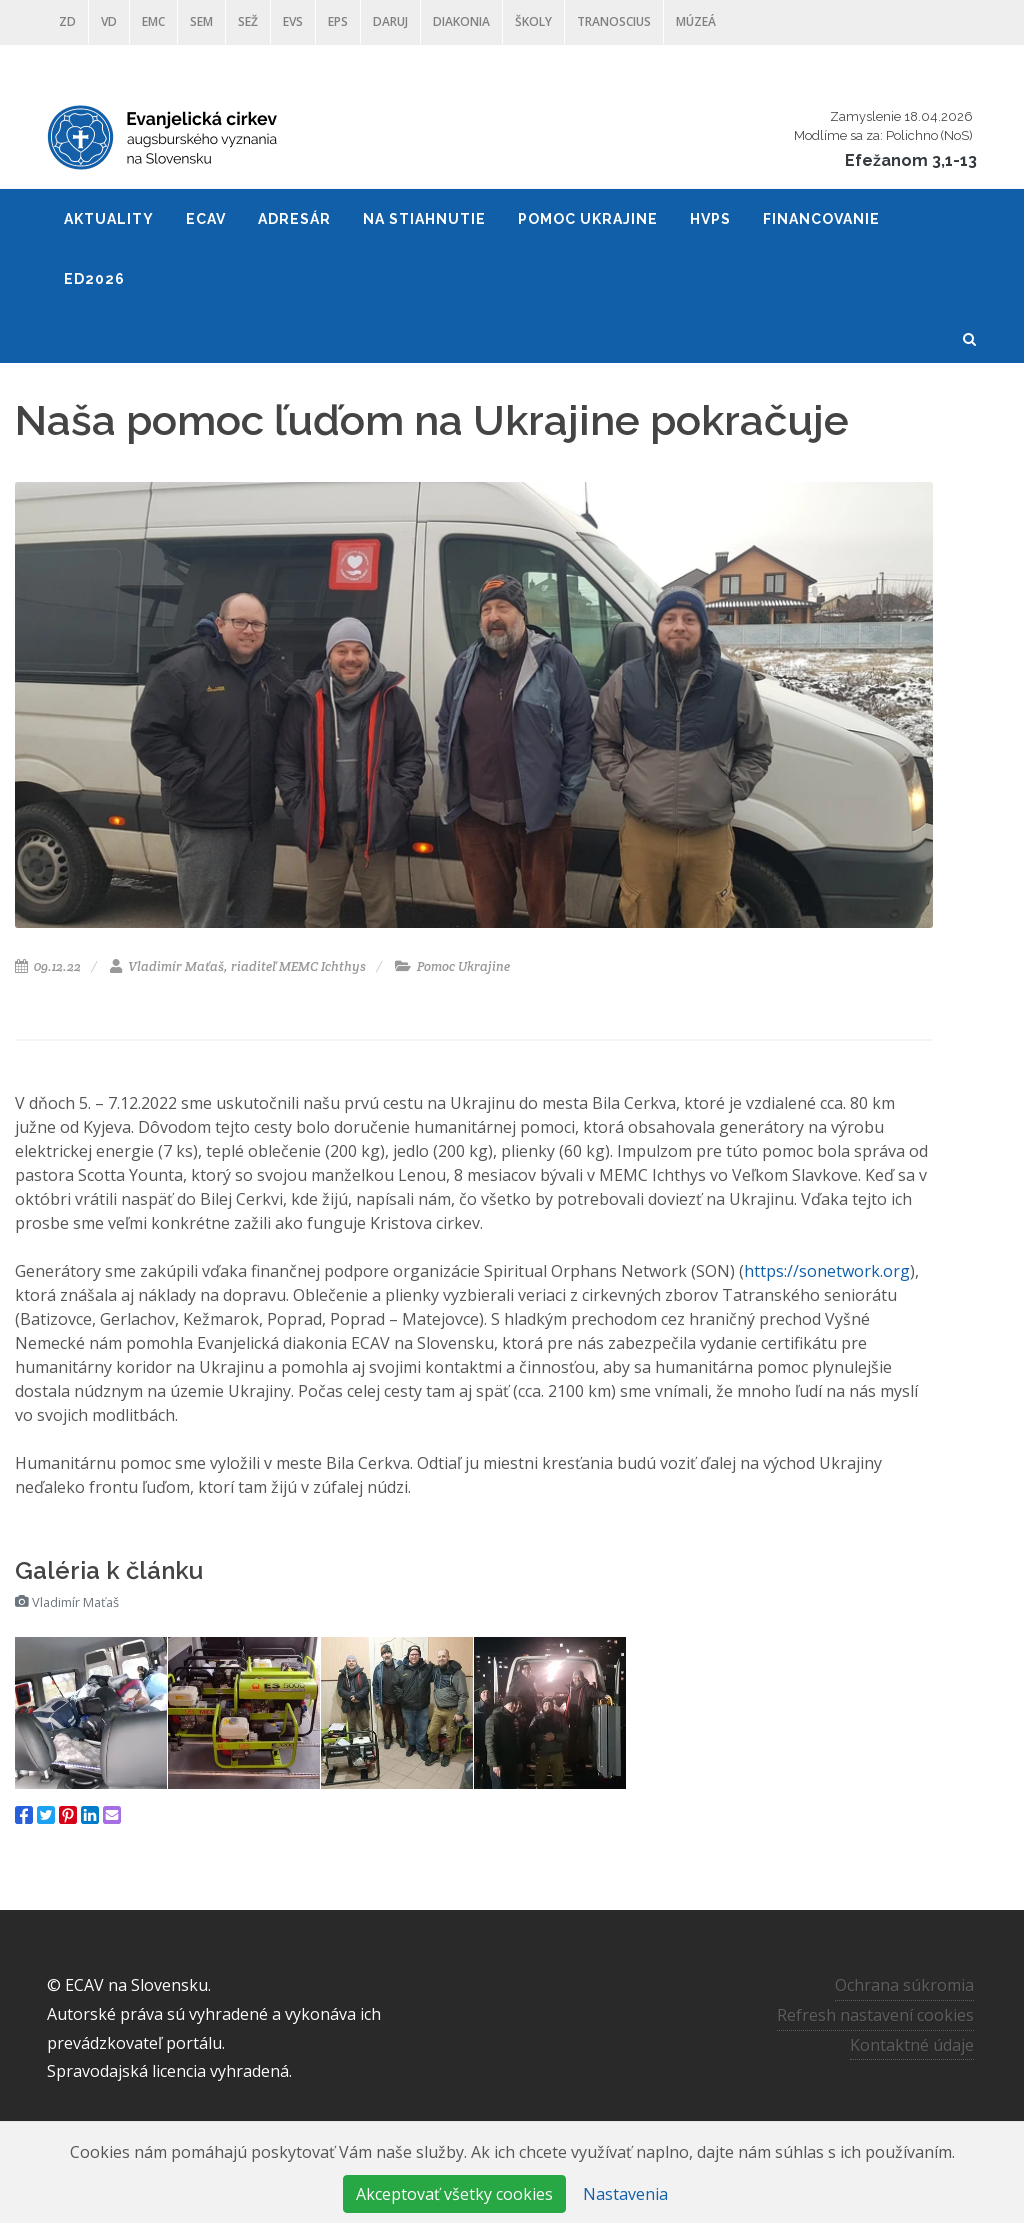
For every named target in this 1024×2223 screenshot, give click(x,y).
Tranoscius (614, 21)
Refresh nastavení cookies (875, 2015)
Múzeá (696, 21)
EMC (153, 21)
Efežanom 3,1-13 (911, 160)
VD (109, 21)
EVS (293, 21)
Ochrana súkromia (904, 1985)
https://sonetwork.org (827, 1271)
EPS (338, 21)
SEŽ (248, 21)
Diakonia (461, 21)
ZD (67, 21)
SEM (201, 21)
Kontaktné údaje (912, 2044)
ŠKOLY (533, 21)
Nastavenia (625, 2194)
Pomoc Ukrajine (452, 966)
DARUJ (390, 21)
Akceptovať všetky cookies (454, 2194)
